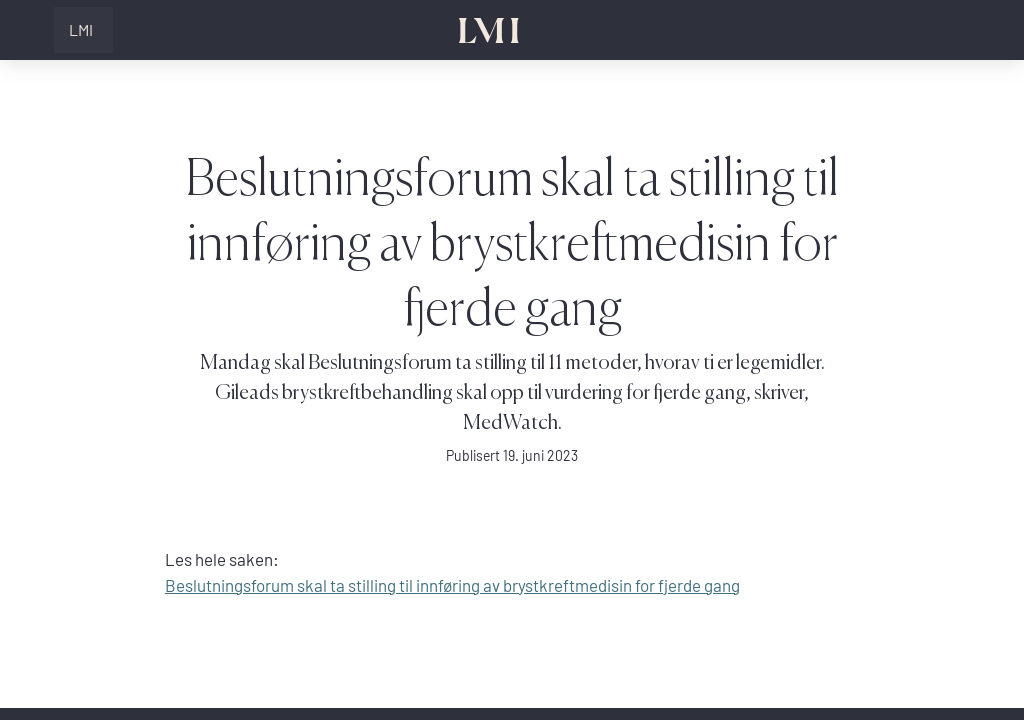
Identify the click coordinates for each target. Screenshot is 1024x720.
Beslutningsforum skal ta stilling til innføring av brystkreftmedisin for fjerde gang (452, 585)
